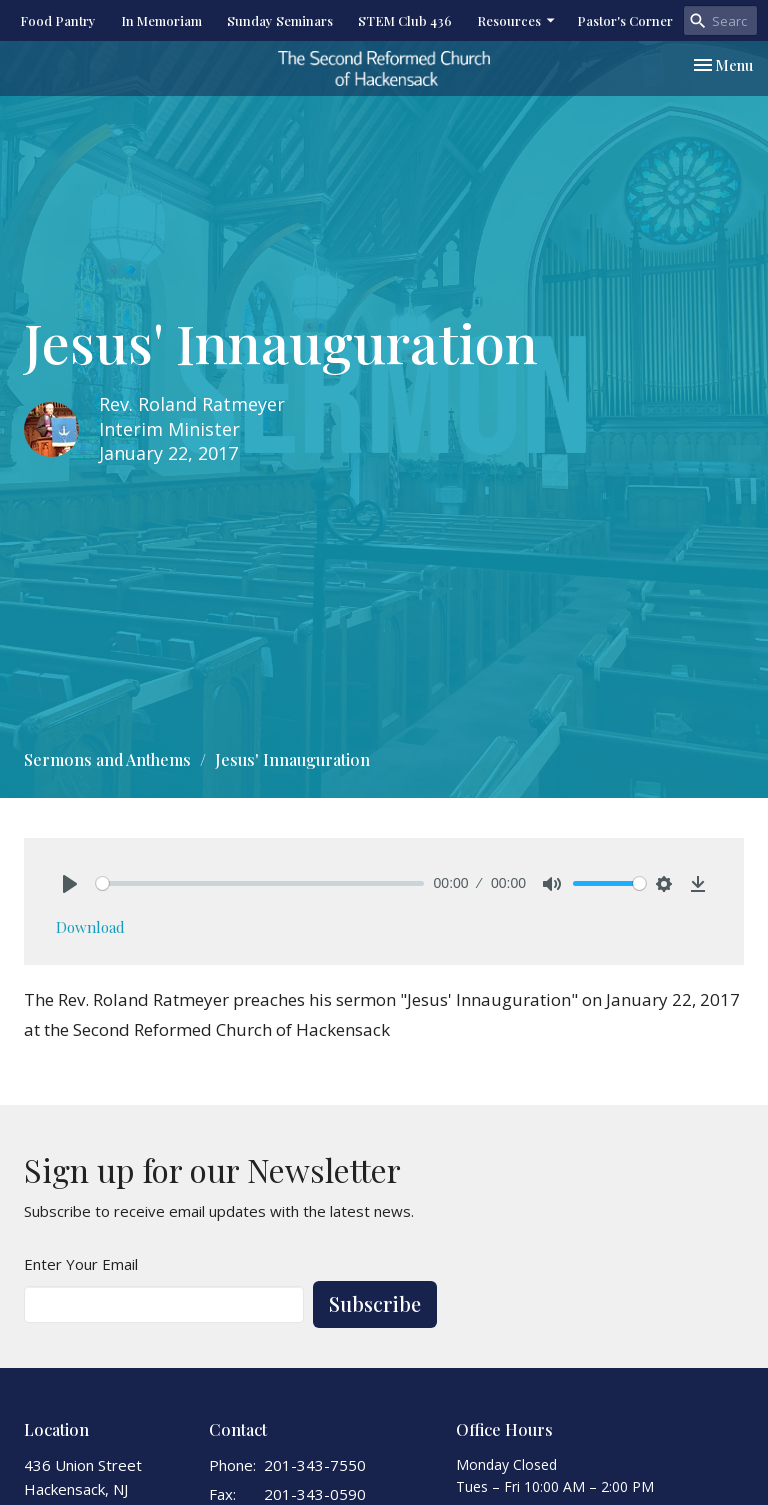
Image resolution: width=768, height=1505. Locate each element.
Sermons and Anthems (107, 759)
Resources (517, 20)
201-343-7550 (315, 1465)
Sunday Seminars (280, 20)
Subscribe (375, 1303)
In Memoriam (161, 20)
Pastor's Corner (625, 20)
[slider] (260, 883)
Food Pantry (58, 20)
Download (90, 927)
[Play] (70, 884)
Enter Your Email (81, 1264)
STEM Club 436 (405, 20)
